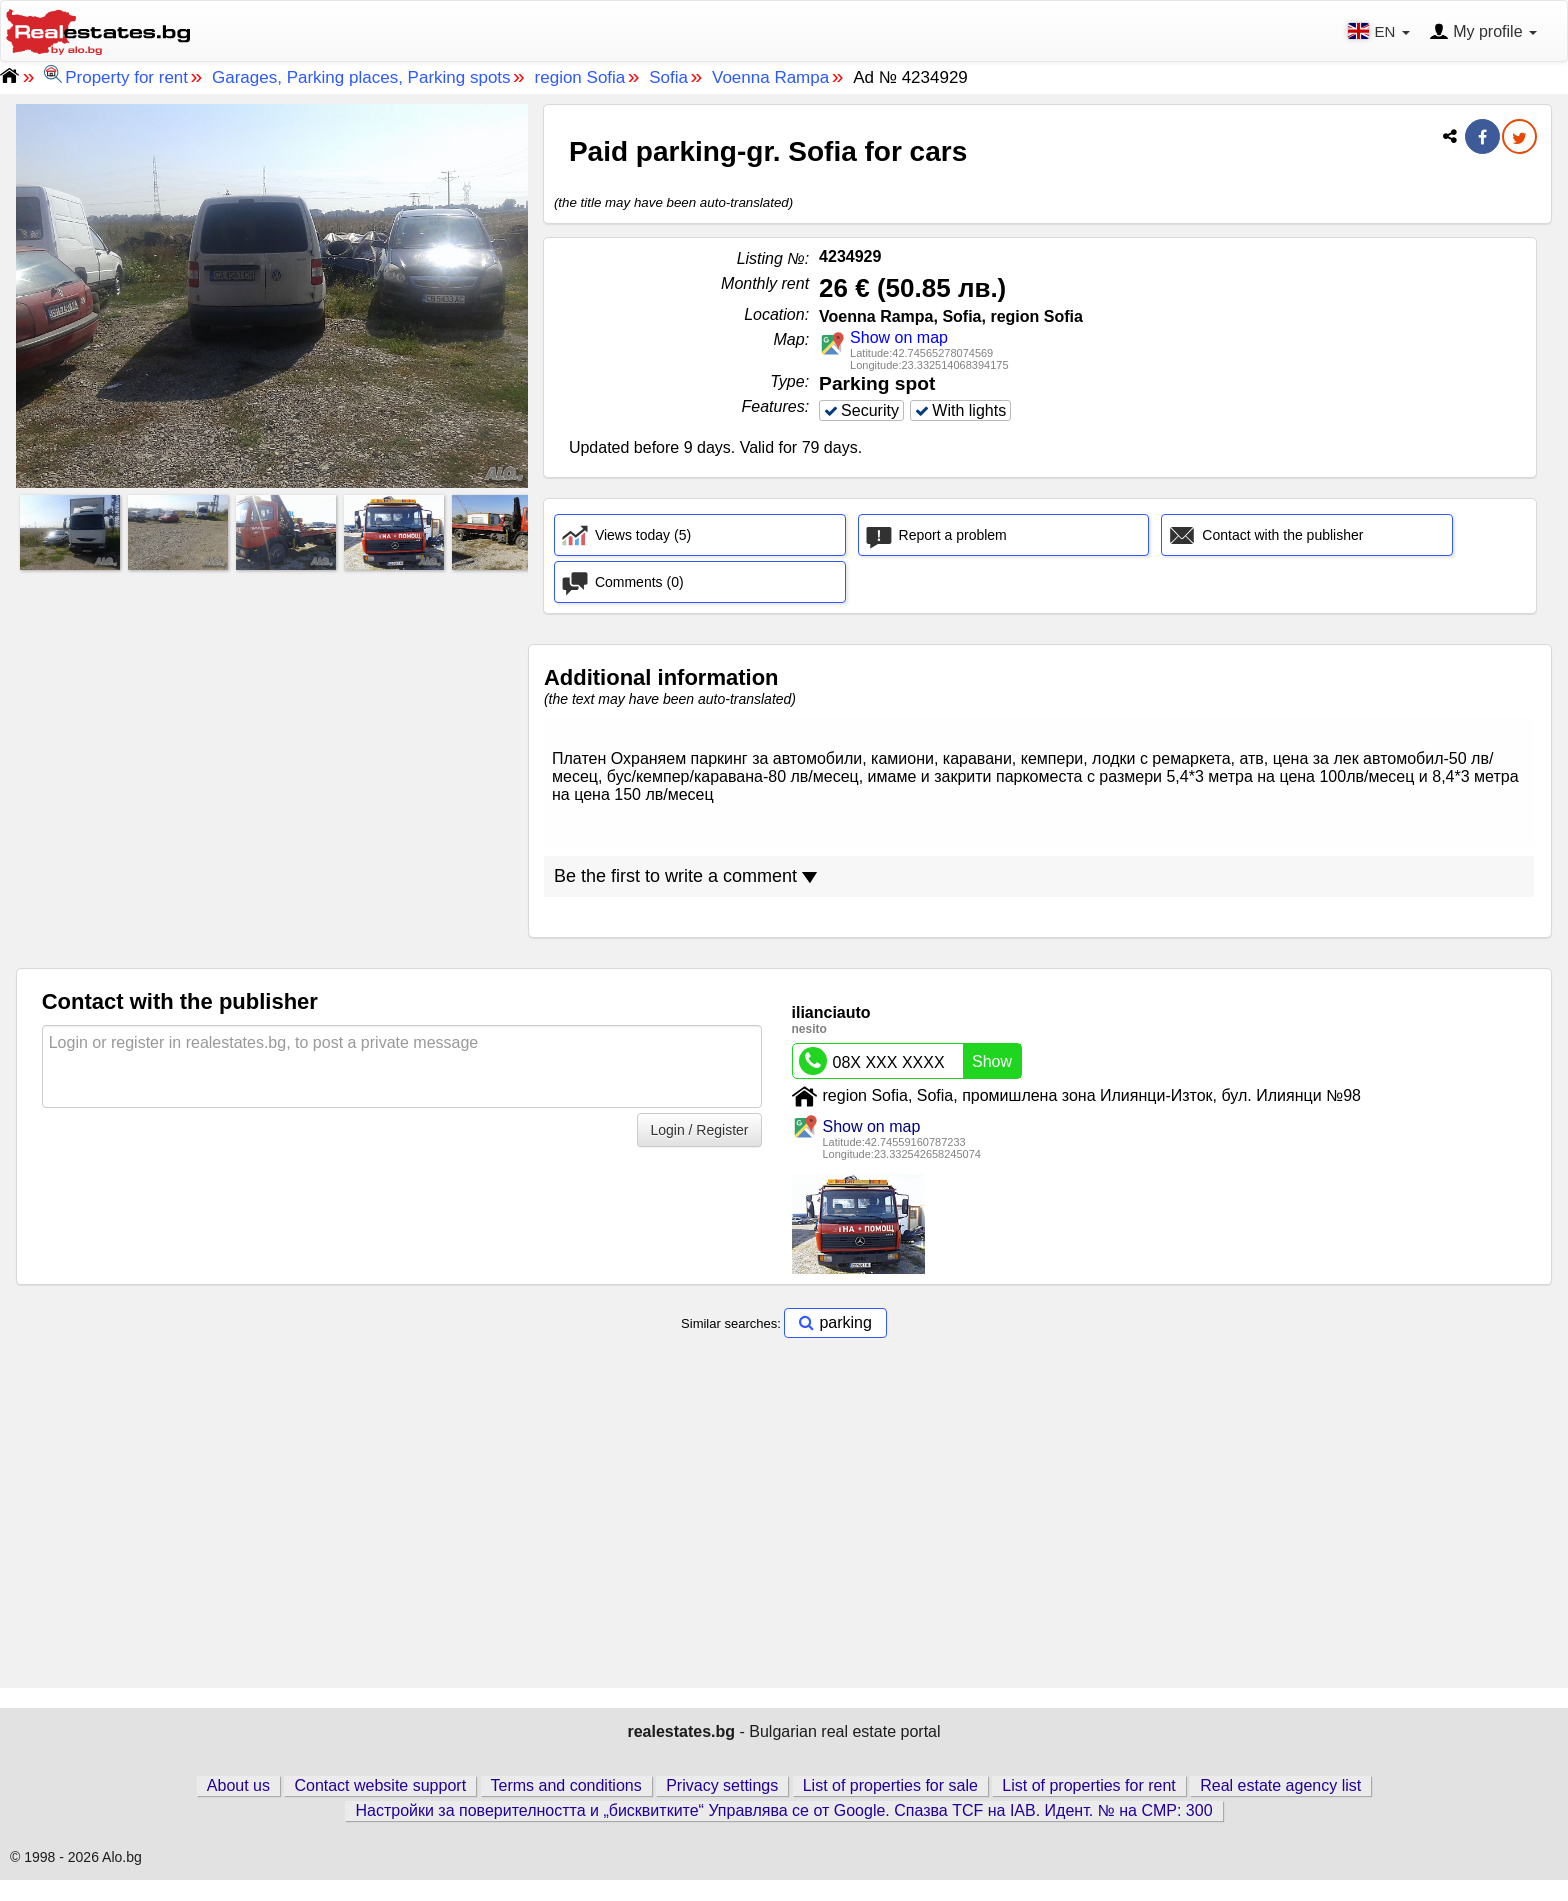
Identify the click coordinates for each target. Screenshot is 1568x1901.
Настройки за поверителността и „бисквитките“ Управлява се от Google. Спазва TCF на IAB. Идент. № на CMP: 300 (783, 1831)
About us (238, 1806)
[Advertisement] (272, 717)
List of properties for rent (1088, 1806)
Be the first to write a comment (685, 897)
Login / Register (699, 1151)
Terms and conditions (566, 1806)
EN (1380, 31)
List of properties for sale (890, 1806)
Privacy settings (722, 1806)
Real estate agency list (1280, 1806)
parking (845, 1343)
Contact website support (380, 1806)
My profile (1483, 33)
